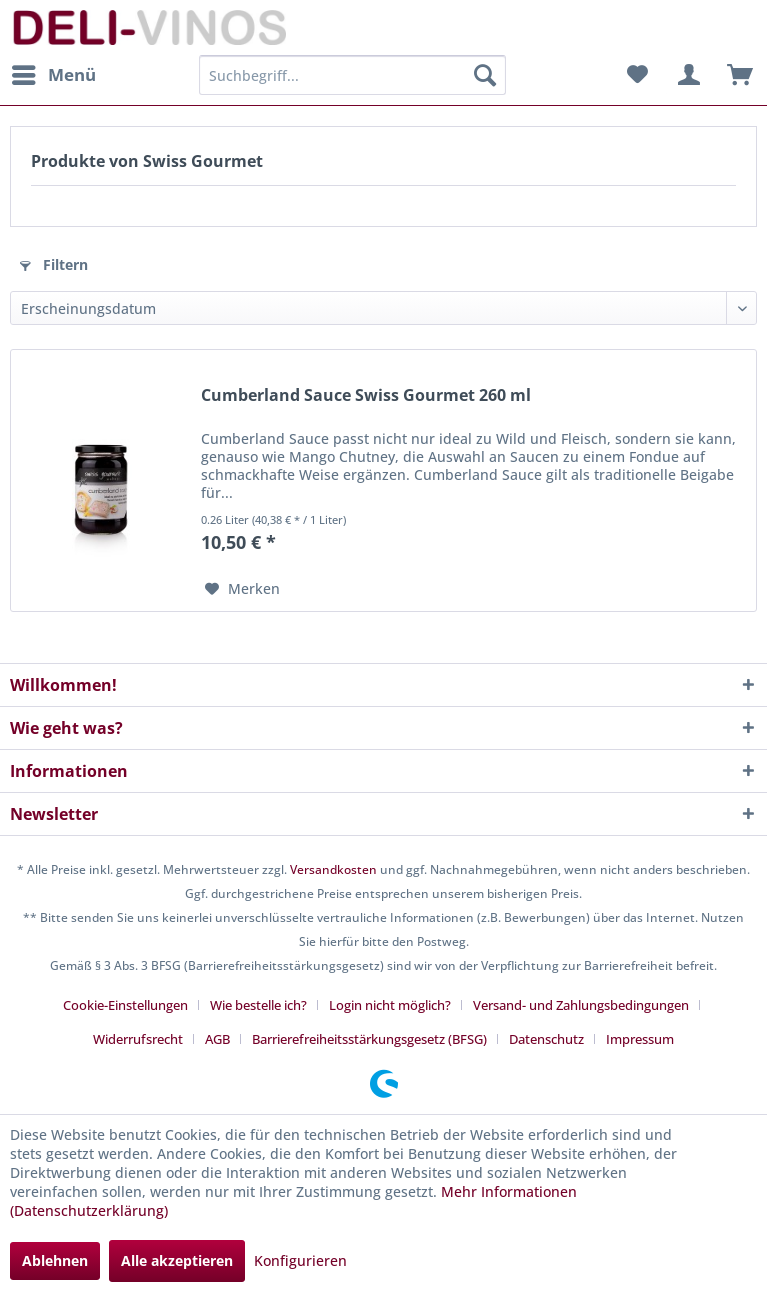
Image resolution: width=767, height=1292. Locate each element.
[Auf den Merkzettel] (242, 589)
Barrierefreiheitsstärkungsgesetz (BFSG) (369, 1039)
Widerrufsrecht (138, 1039)
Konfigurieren (300, 1260)
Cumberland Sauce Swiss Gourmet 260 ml (366, 395)
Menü (54, 72)
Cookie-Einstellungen (125, 1005)
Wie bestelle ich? (258, 1005)
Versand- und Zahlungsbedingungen (581, 1005)
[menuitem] (53, 75)
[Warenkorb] (735, 75)
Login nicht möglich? (390, 1005)
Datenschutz (546, 1039)
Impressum (640, 1039)
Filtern (54, 264)
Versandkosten (333, 869)
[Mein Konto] (686, 75)
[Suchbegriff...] (352, 75)
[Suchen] (485, 75)
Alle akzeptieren (177, 1260)
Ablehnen (55, 1260)
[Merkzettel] (637, 75)
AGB (217, 1039)
